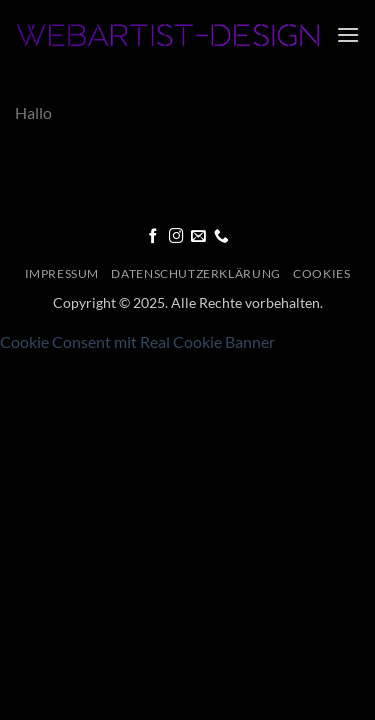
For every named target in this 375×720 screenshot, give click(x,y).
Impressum (62, 273)
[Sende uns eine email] (198, 237)
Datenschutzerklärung (195, 273)
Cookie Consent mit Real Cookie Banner (137, 341)
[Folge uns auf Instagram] (176, 237)
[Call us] (221, 237)
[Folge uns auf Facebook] (153, 237)
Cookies (321, 273)
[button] (348, 34)
